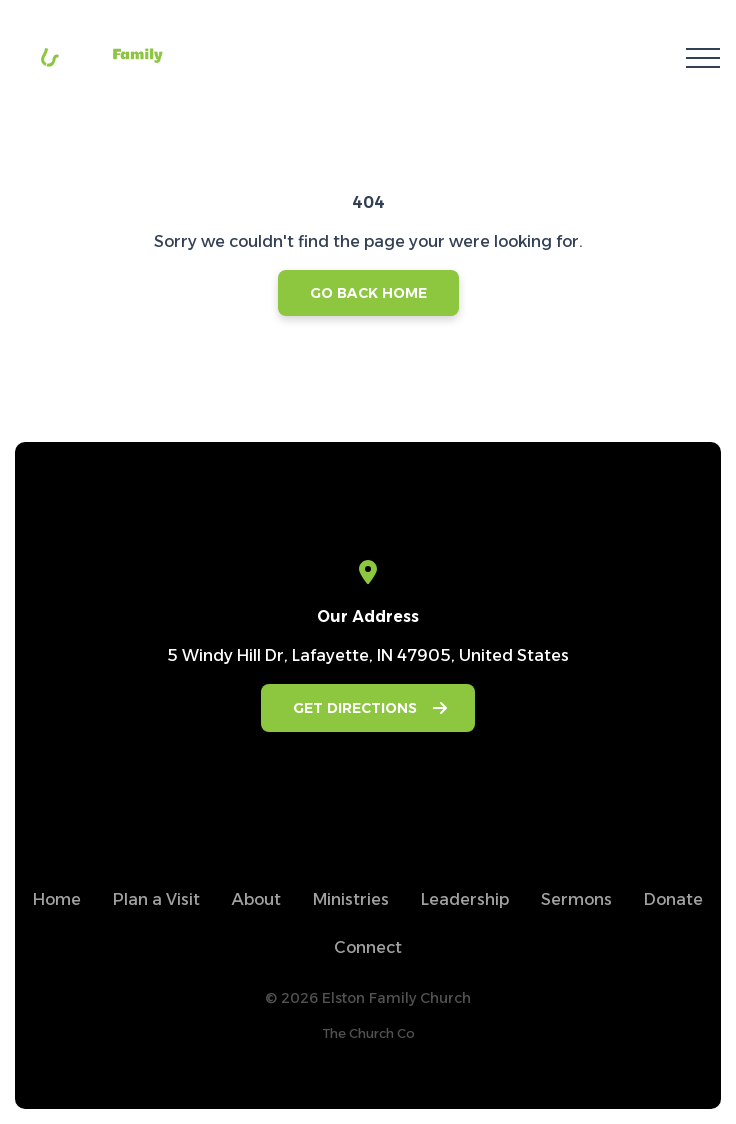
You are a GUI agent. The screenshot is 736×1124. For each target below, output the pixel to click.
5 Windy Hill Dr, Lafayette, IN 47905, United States (368, 655)
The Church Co (368, 1033)
